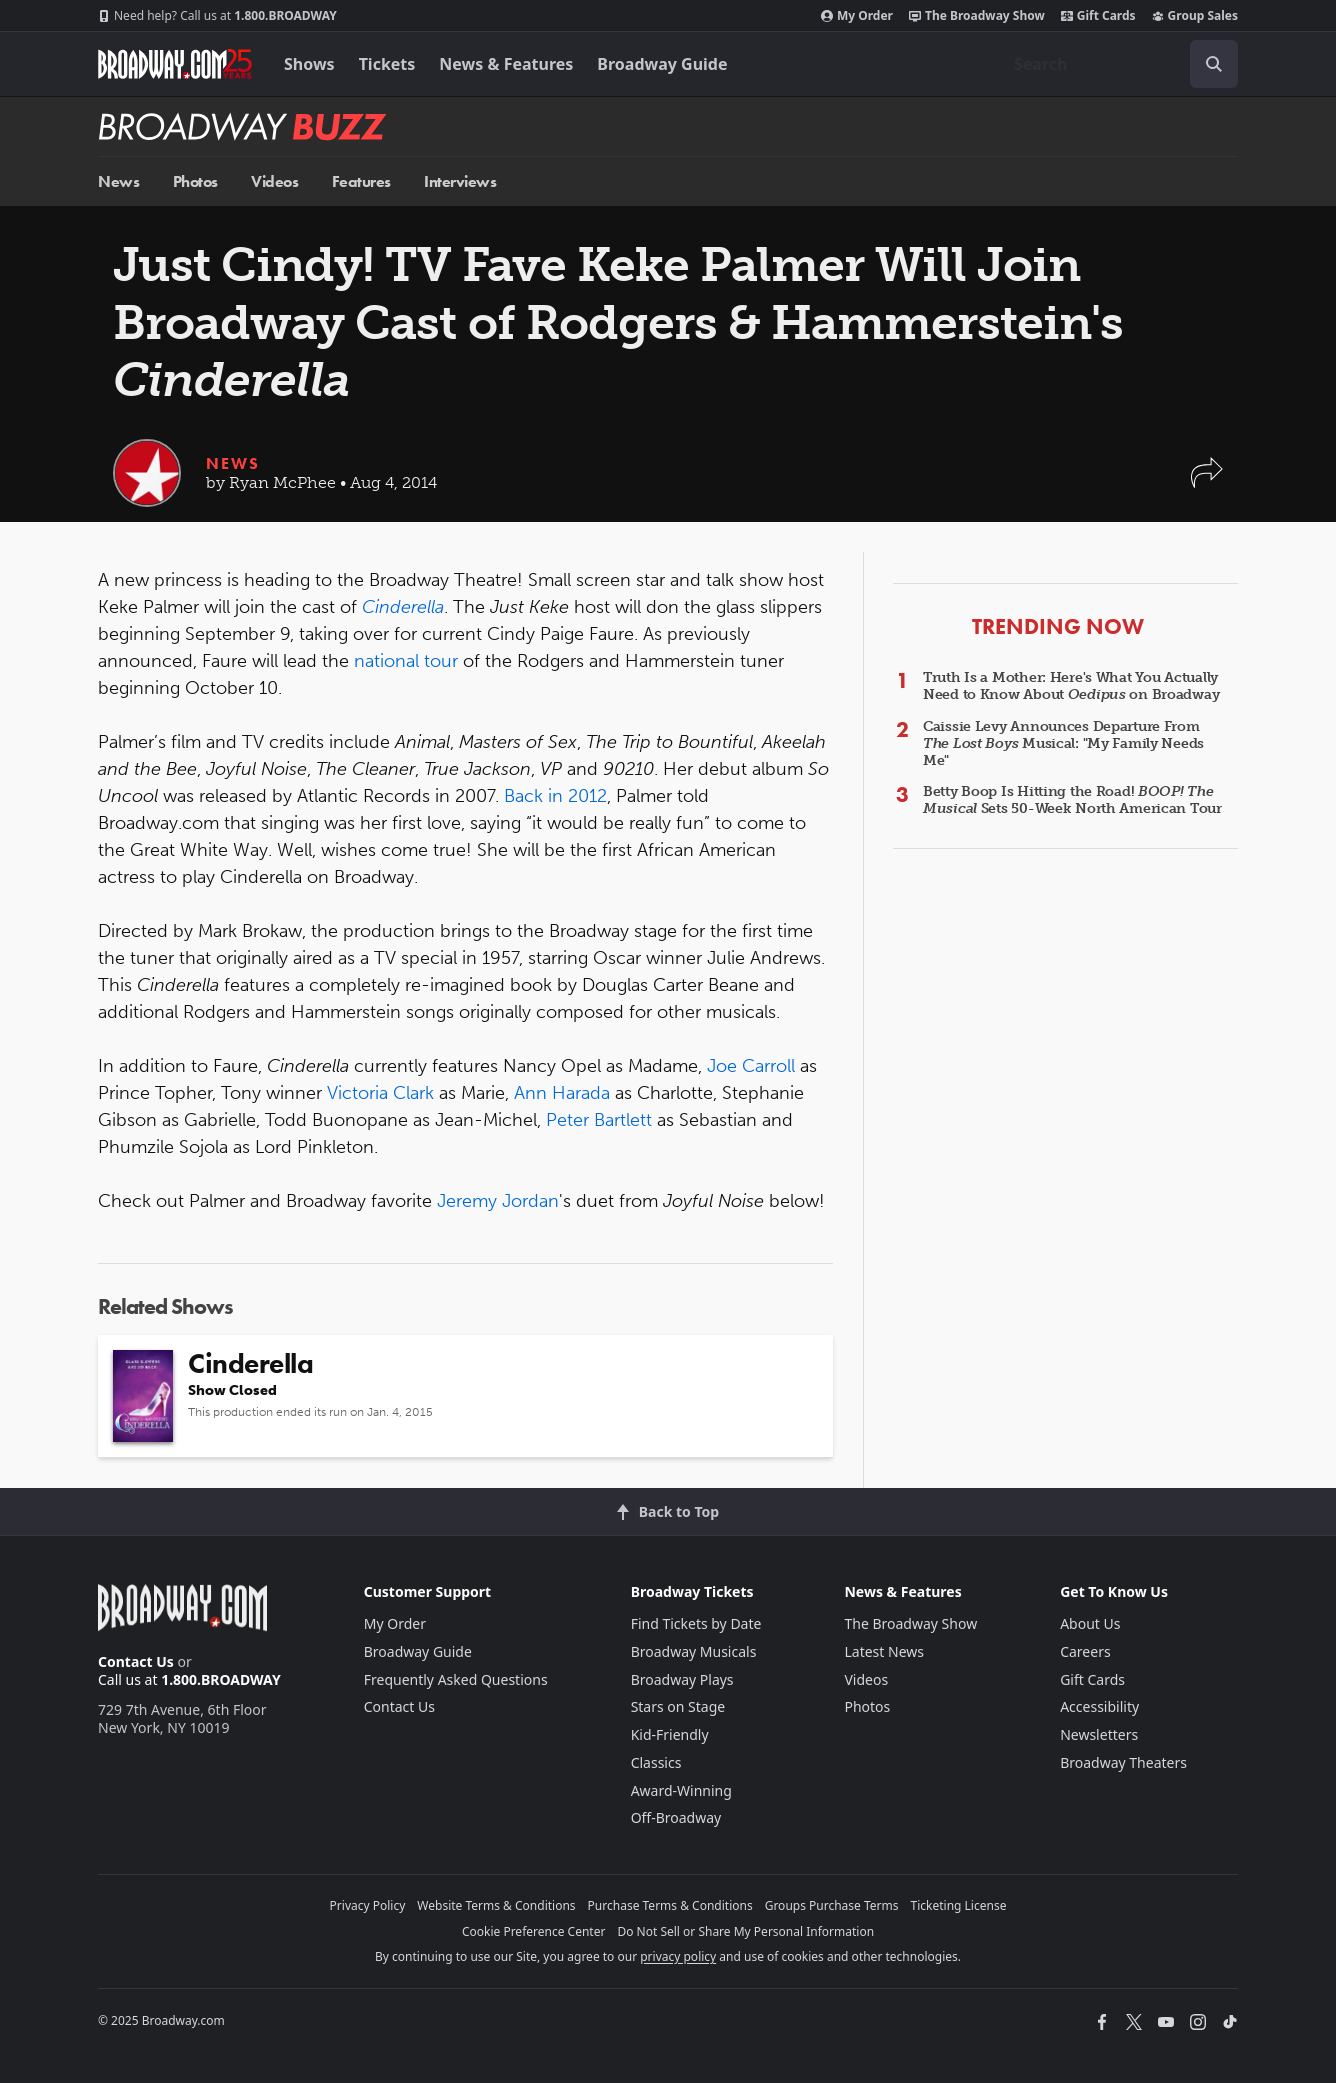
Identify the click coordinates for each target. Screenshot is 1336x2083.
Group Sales (1195, 16)
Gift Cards (1098, 16)
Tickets (387, 64)
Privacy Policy (368, 1905)
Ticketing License (959, 1905)
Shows (309, 64)
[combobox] (1118, 64)
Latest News (884, 1651)
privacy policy (678, 1956)
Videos (274, 181)
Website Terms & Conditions (496, 1905)
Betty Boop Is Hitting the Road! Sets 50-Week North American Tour (1072, 800)
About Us (1090, 1623)
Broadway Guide (662, 64)
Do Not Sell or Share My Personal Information (745, 1931)
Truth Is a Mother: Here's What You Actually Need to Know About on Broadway (1071, 686)
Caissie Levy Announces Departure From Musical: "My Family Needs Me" (1063, 743)
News (118, 181)
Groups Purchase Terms (832, 1905)
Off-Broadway (676, 1817)
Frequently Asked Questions (456, 1679)
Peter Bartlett (599, 1120)
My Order (857, 16)
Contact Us (136, 1661)
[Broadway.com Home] (175, 64)
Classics (656, 1762)
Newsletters (1099, 1734)
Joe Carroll (751, 1066)
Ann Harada (562, 1093)
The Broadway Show (977, 16)
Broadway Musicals (694, 1651)
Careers (1085, 1651)
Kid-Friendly (670, 1734)
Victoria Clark (380, 1093)
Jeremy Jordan (498, 1201)
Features (361, 181)
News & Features (506, 64)
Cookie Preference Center (534, 1931)
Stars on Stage (678, 1706)
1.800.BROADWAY (217, 16)
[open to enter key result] (1214, 64)
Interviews (460, 181)
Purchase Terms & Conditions (670, 1905)
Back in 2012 (555, 796)
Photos (195, 181)
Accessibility (1099, 1706)
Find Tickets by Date (696, 1623)
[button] (1207, 482)
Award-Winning (681, 1790)
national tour (406, 661)
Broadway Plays (682, 1679)
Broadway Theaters (1123, 1762)
